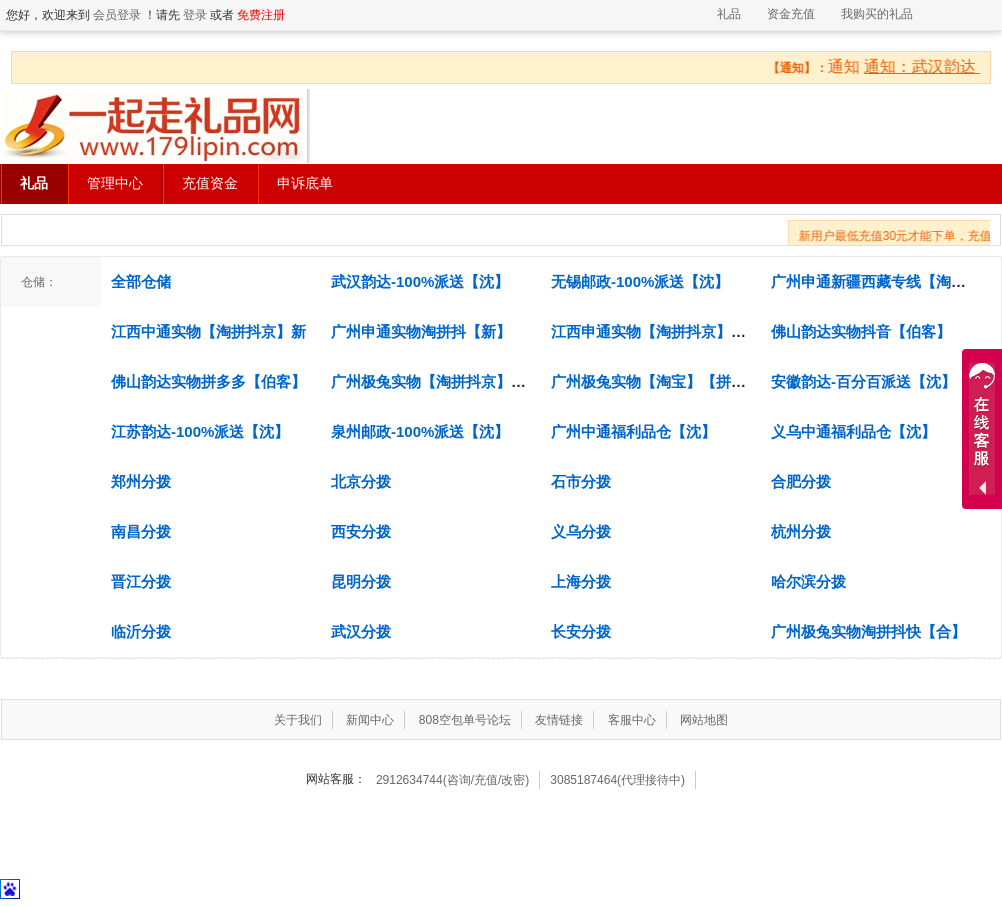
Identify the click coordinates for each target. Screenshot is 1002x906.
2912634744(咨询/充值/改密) (452, 780)
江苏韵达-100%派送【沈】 (200, 431)
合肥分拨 (801, 481)
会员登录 (117, 15)
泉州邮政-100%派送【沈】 (420, 431)
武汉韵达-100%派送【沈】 (420, 281)
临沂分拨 (141, 631)
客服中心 (632, 720)
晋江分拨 (141, 581)
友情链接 (559, 720)
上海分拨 (581, 581)
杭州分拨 (801, 531)
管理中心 (115, 183)
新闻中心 (370, 720)
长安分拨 (581, 631)
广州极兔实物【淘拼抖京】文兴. (438, 381)
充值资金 (210, 183)
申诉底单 (305, 183)
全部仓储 (141, 281)
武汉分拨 (361, 631)
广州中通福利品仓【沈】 (633, 431)
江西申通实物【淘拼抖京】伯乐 (656, 331)
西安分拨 (361, 531)
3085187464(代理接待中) (617, 780)
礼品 (729, 14)
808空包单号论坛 (465, 720)
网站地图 (704, 720)
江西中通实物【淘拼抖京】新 (208, 331)
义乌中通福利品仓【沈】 (853, 431)
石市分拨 (581, 481)
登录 (195, 15)
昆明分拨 (361, 581)
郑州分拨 (141, 481)
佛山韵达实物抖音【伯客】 (861, 331)
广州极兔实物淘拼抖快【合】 (868, 631)
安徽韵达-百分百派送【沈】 (863, 381)
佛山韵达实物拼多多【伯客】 (208, 381)
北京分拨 (361, 481)
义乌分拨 (581, 531)
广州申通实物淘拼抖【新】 (421, 331)
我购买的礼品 (877, 14)
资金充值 (791, 14)
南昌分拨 (141, 531)
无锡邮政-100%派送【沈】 (640, 281)
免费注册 (261, 15)
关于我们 (298, 720)
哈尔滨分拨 (808, 581)
